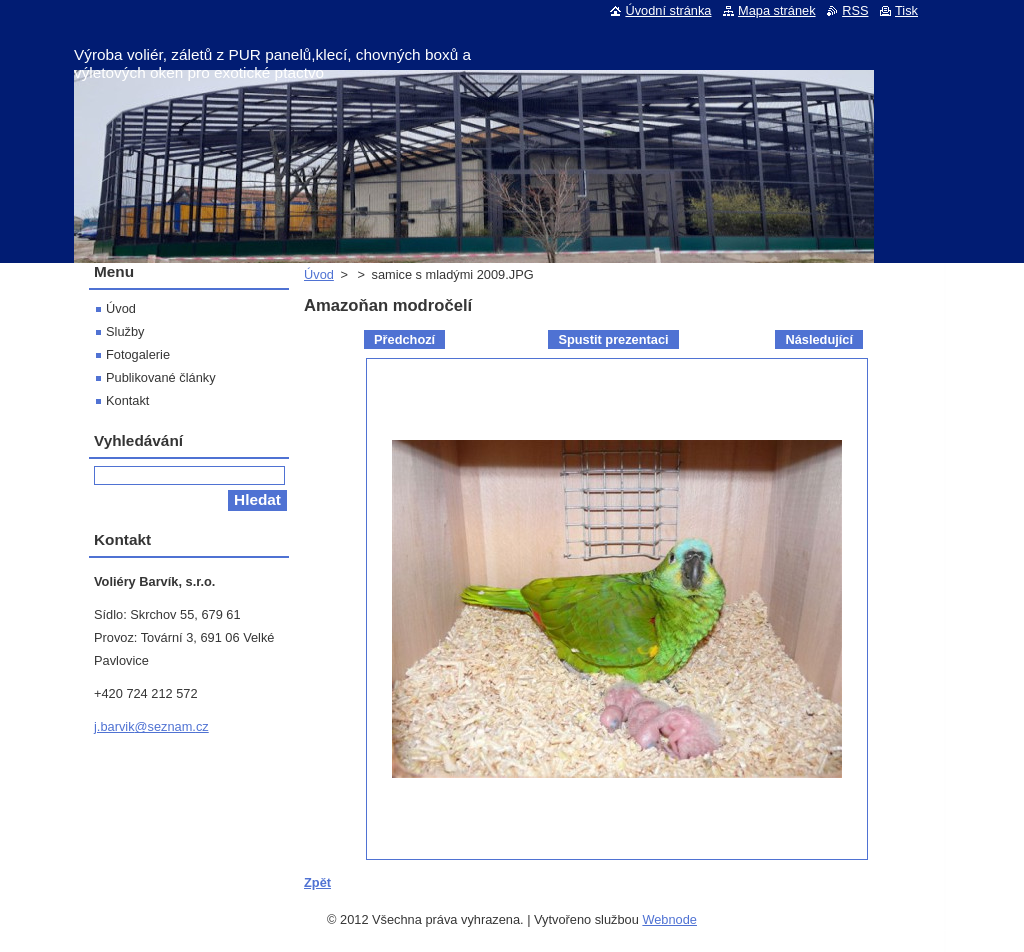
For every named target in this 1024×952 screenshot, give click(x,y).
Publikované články (161, 377)
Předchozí (404, 339)
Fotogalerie (138, 354)
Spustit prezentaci (613, 339)
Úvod (319, 274)
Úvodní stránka (668, 10)
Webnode (669, 919)
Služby (125, 331)
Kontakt (127, 400)
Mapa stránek (777, 10)
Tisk (906, 10)
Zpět (317, 882)
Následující (819, 339)
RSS (855, 10)
